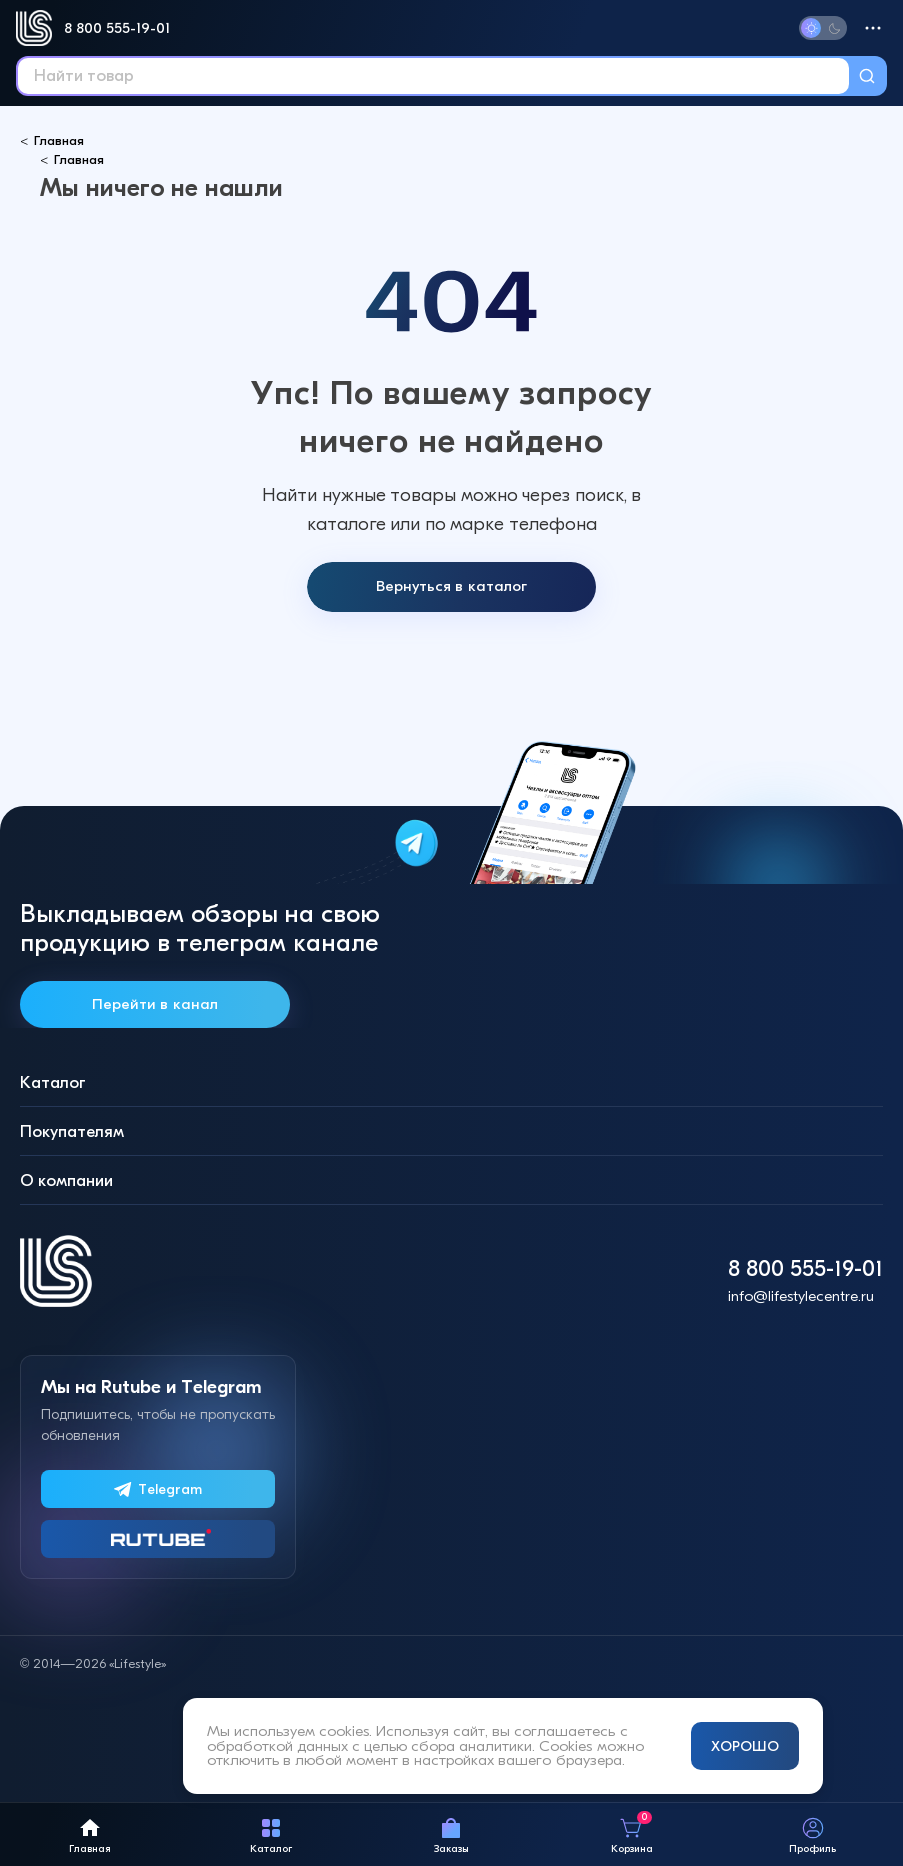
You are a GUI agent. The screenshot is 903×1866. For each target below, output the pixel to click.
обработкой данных (277, 1746)
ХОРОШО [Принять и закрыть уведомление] (745, 1746)
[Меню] (873, 28)
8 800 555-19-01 (117, 28)
